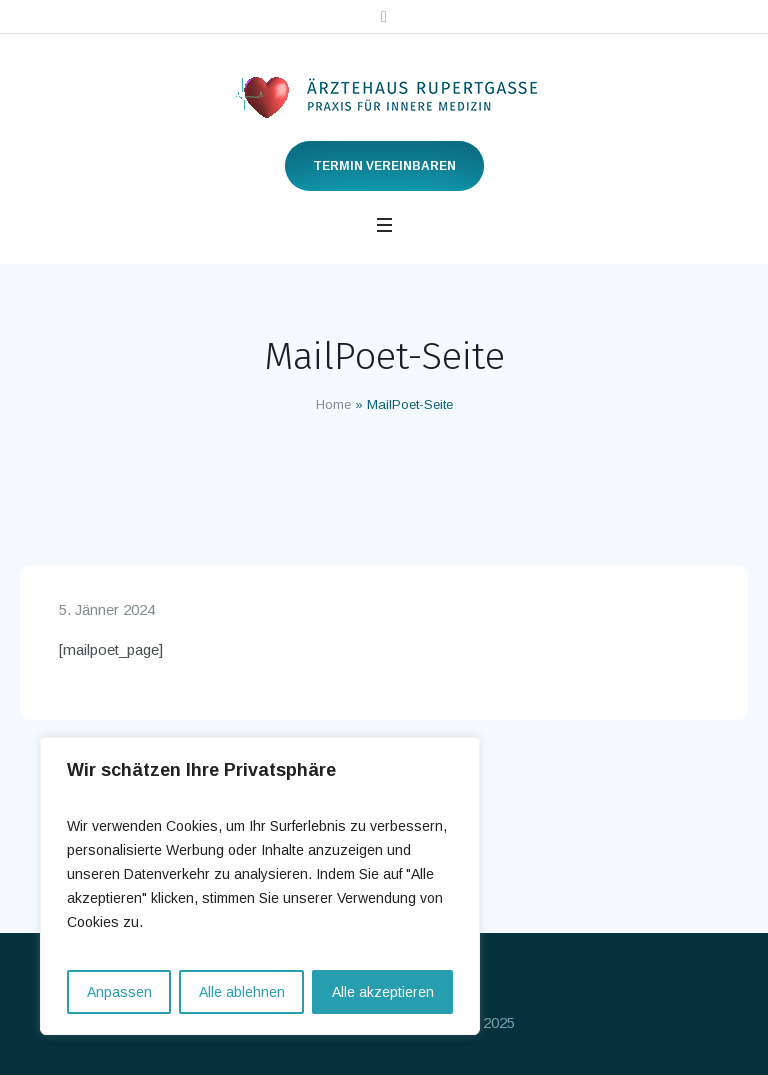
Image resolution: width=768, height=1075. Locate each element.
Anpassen (119, 992)
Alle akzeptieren (383, 992)
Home (333, 404)
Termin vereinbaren (384, 166)
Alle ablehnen (242, 992)
